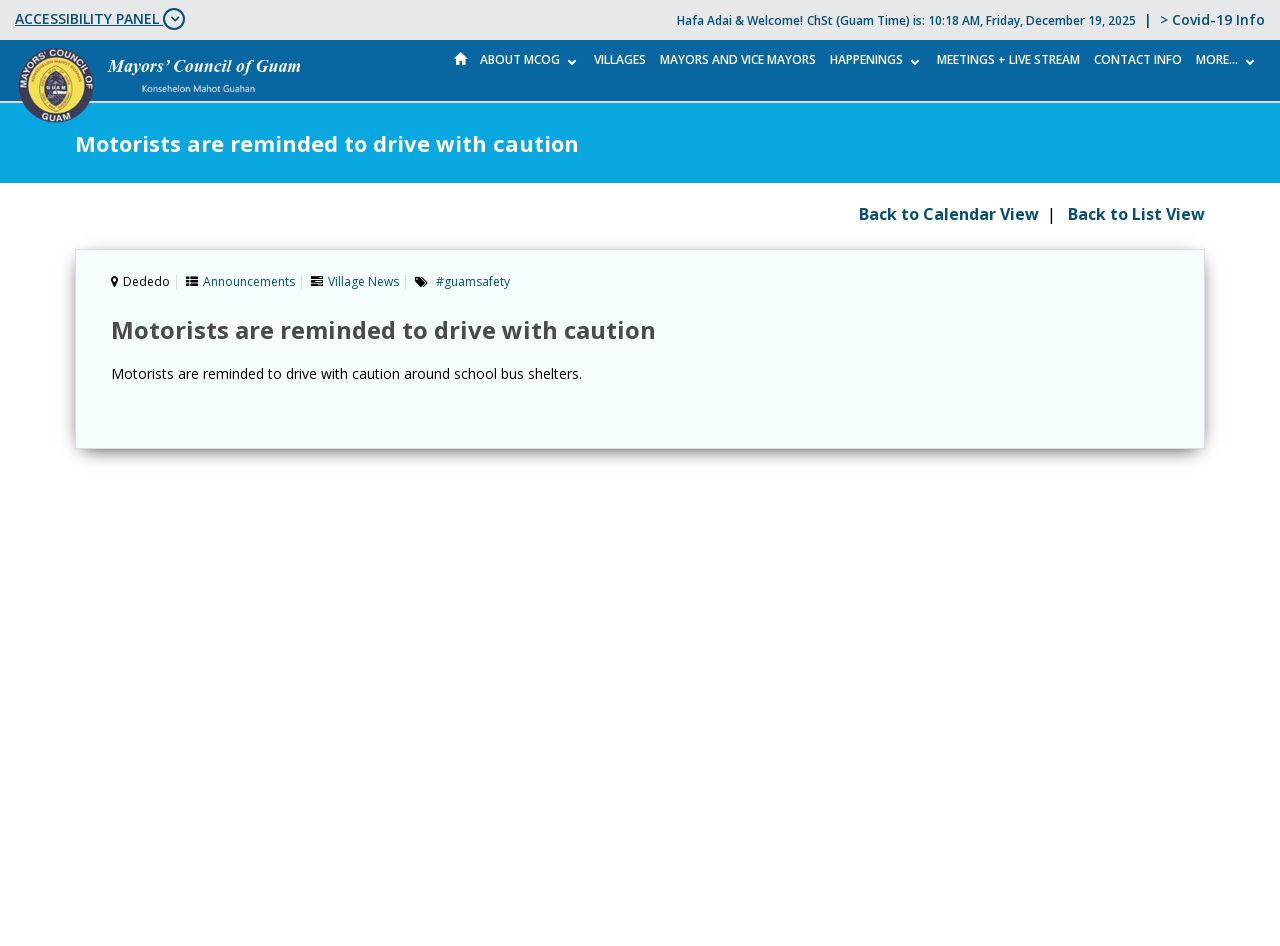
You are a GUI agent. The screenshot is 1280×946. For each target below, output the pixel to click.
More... (1217, 59)
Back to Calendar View (949, 214)
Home (461, 59)
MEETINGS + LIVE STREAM (1008, 59)
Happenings (866, 59)
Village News (363, 281)
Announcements (249, 281)
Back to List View (1136, 214)
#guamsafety (473, 281)
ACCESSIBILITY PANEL (100, 19)
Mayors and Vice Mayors (738, 59)
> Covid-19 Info (1212, 19)
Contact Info (1138, 59)
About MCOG (520, 59)
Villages (620, 59)
